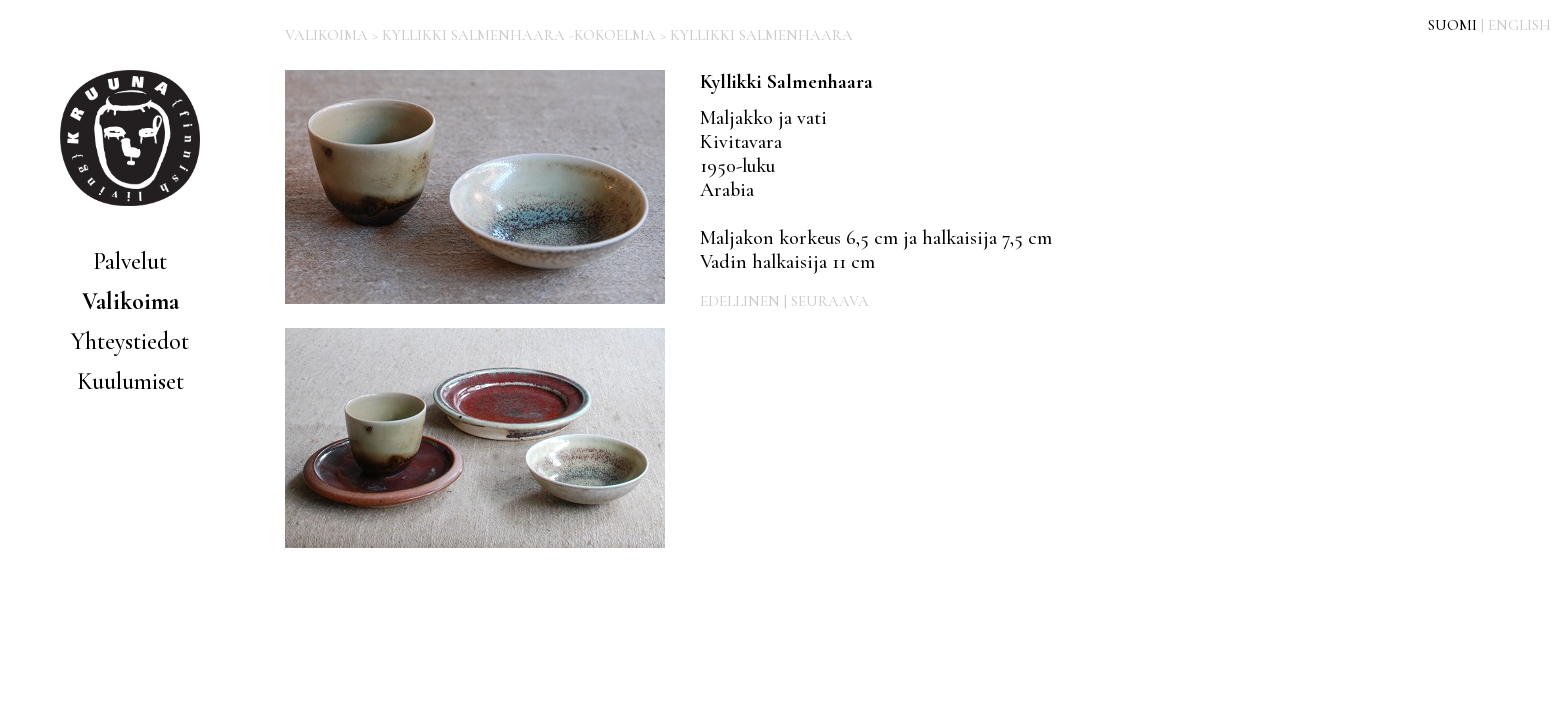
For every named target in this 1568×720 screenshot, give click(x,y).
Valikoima (130, 301)
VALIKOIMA (326, 35)
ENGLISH (1519, 25)
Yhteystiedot (130, 341)
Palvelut (130, 261)
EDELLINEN (740, 301)
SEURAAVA (830, 301)
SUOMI (1452, 25)
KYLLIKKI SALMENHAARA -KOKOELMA (519, 35)
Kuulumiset (130, 381)
